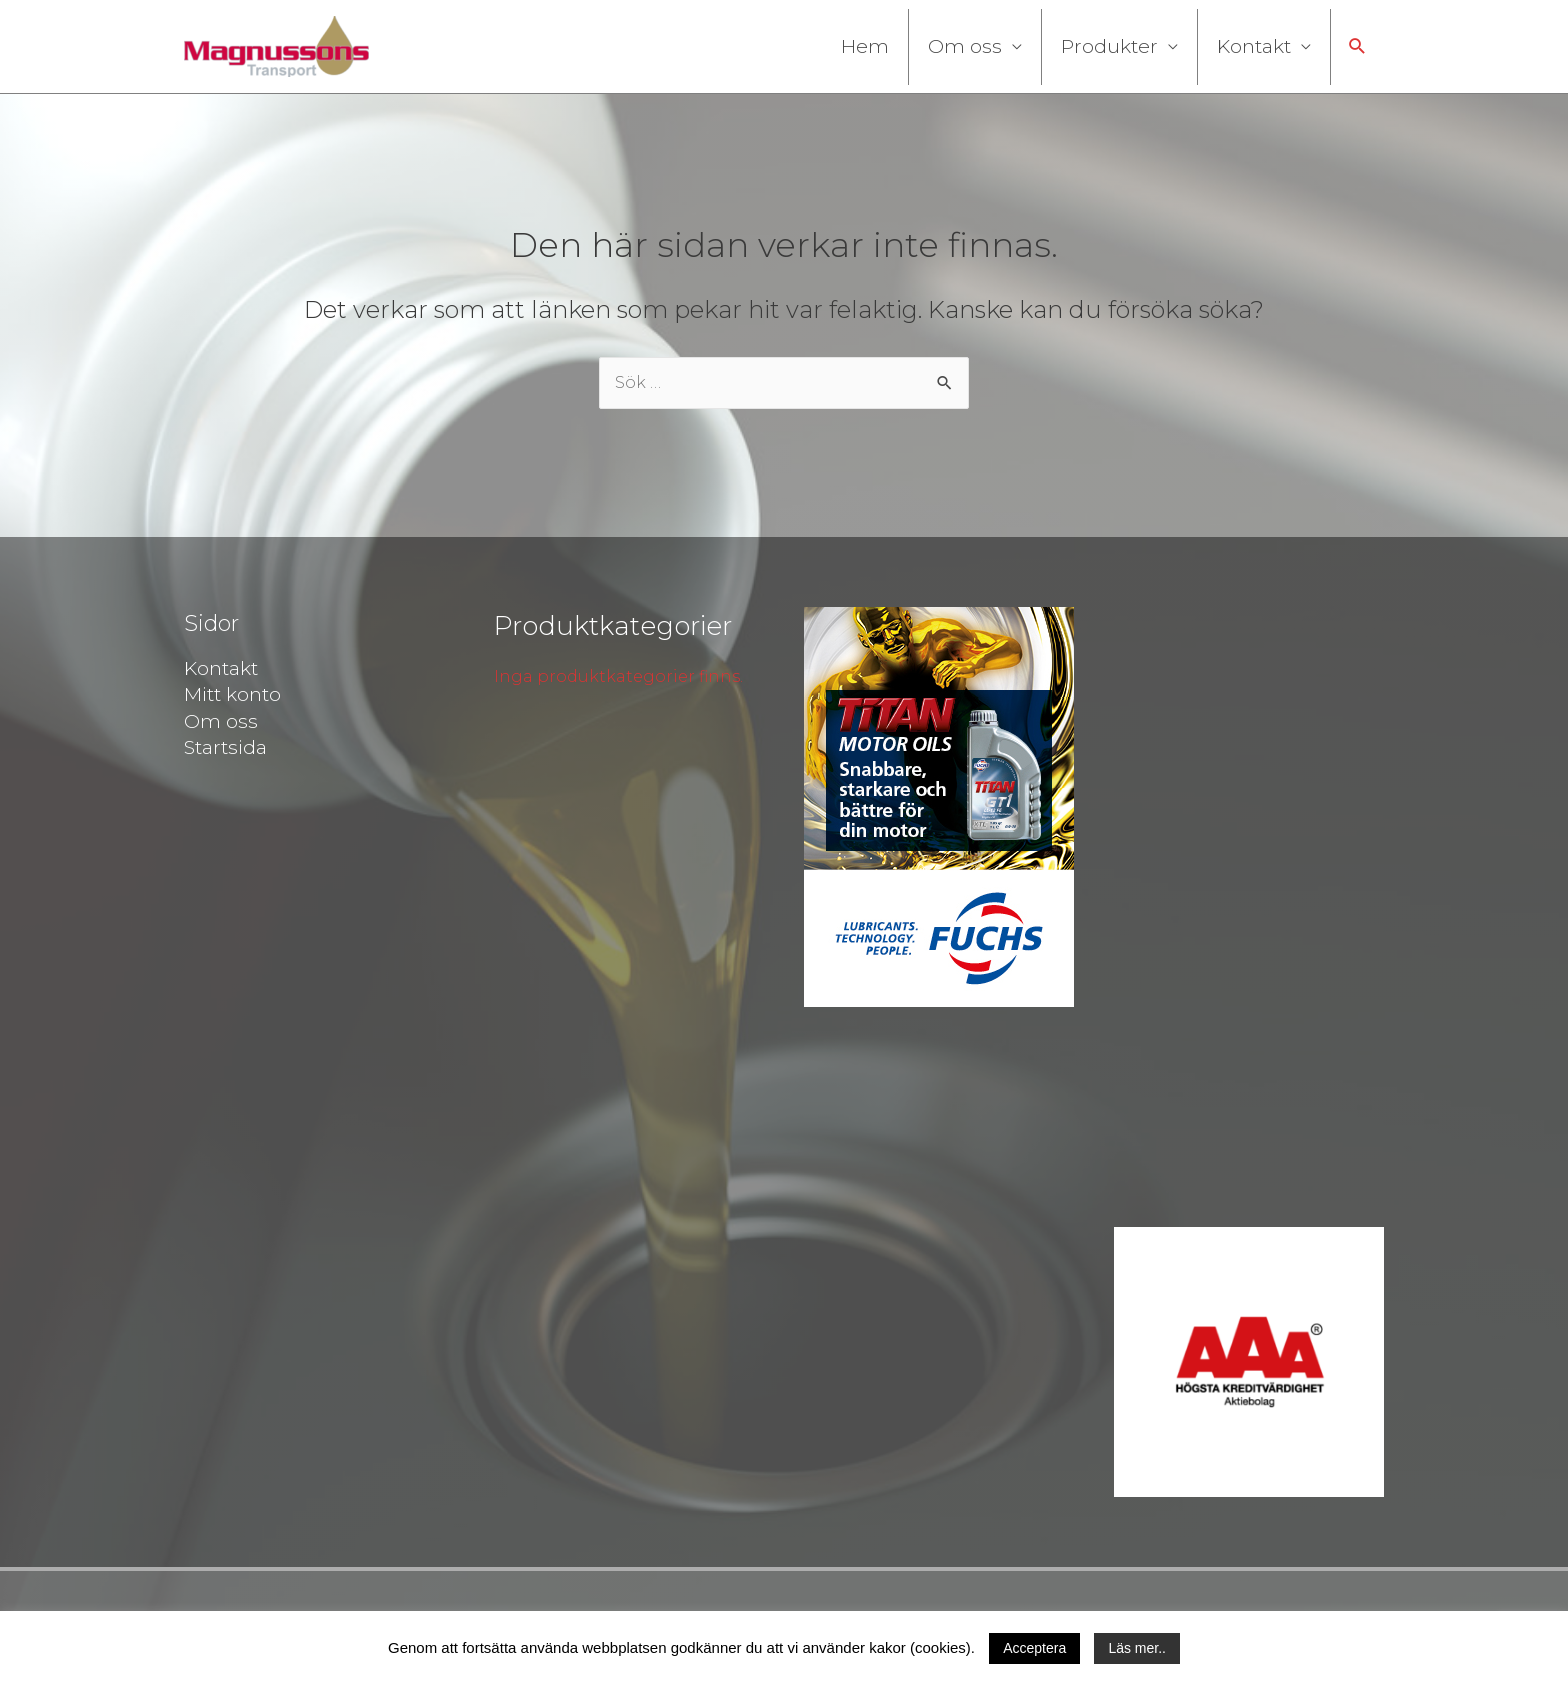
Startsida (225, 747)
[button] (1357, 46)
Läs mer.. (1137, 1648)
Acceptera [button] (1034, 1648)
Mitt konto (232, 694)
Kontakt (1254, 46)
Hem (865, 46)
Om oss (965, 46)
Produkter (1109, 46)
